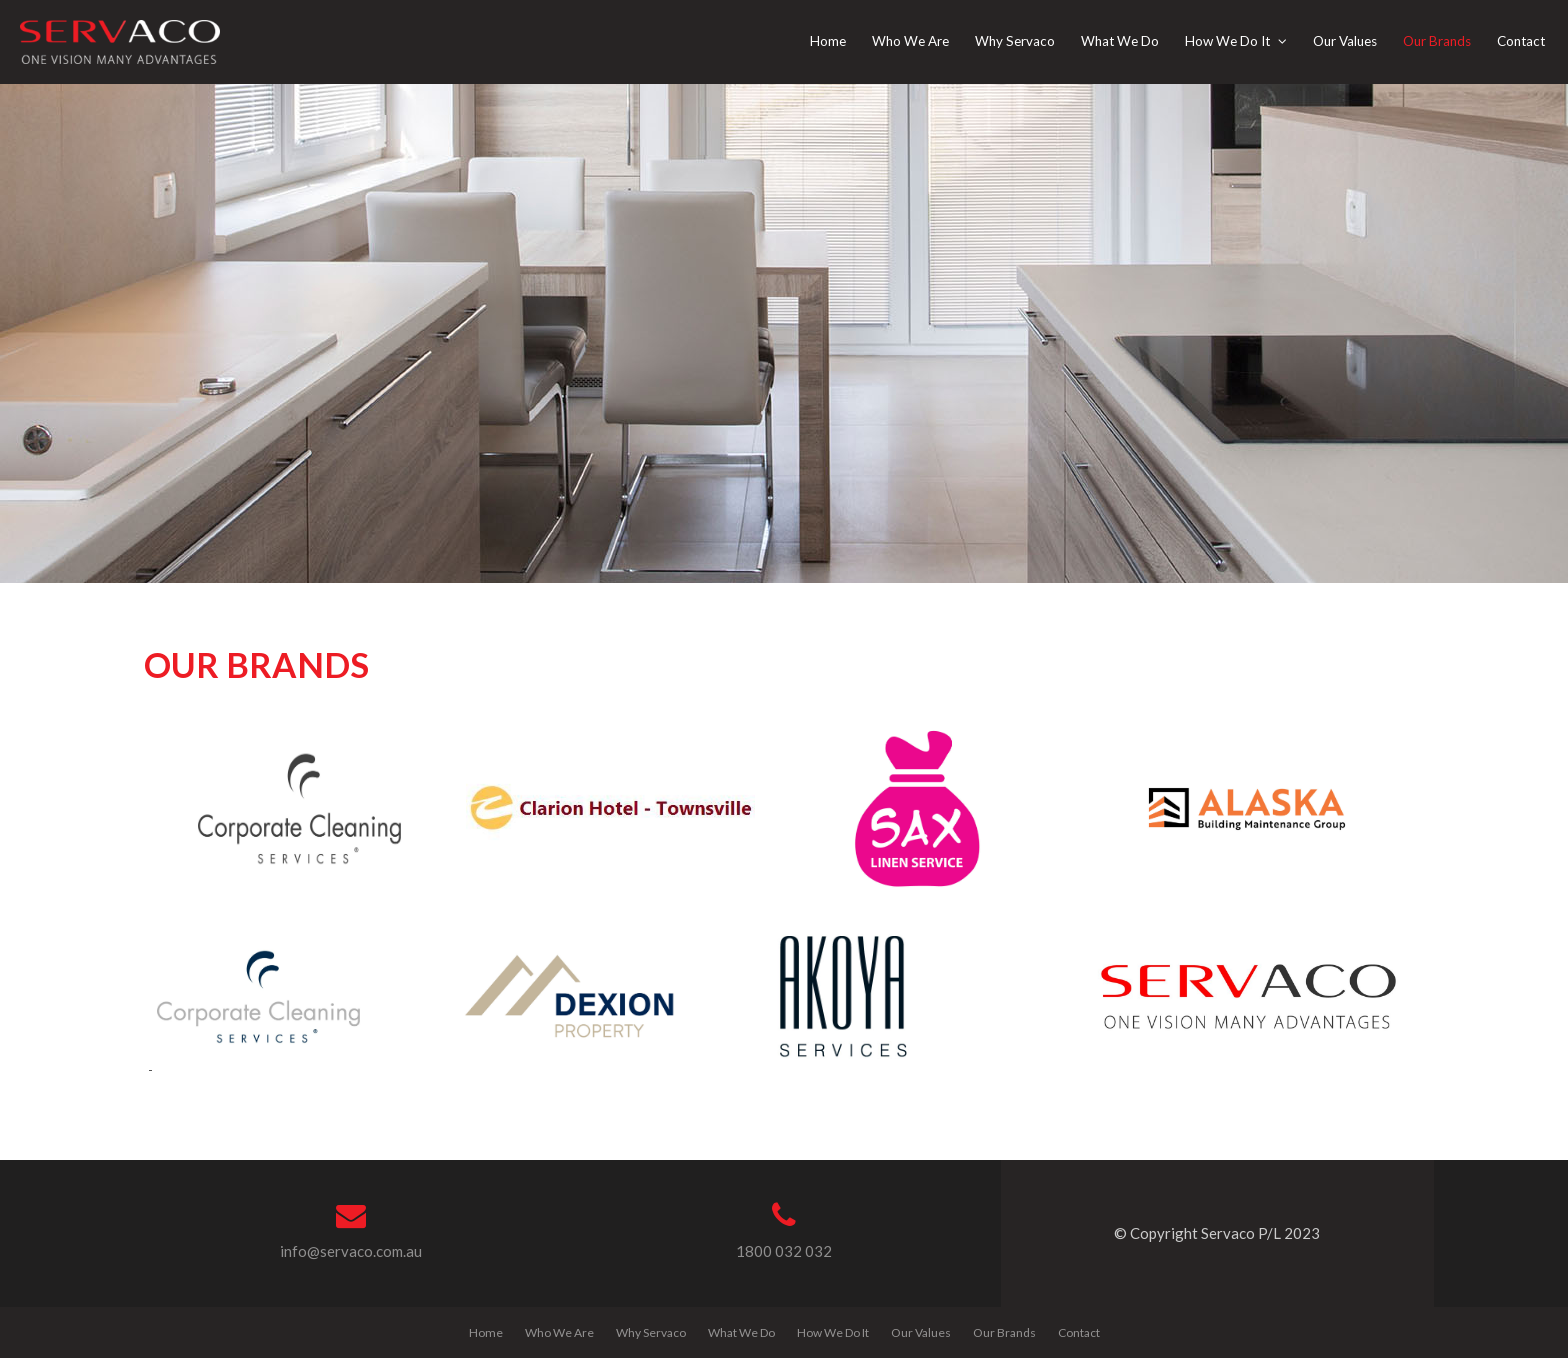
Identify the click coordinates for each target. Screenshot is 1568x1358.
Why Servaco (651, 1332)
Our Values (921, 1332)
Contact (1079, 1332)
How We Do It (833, 1332)
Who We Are (559, 1332)
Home (486, 1332)
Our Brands (1004, 1332)
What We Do (741, 1332)
